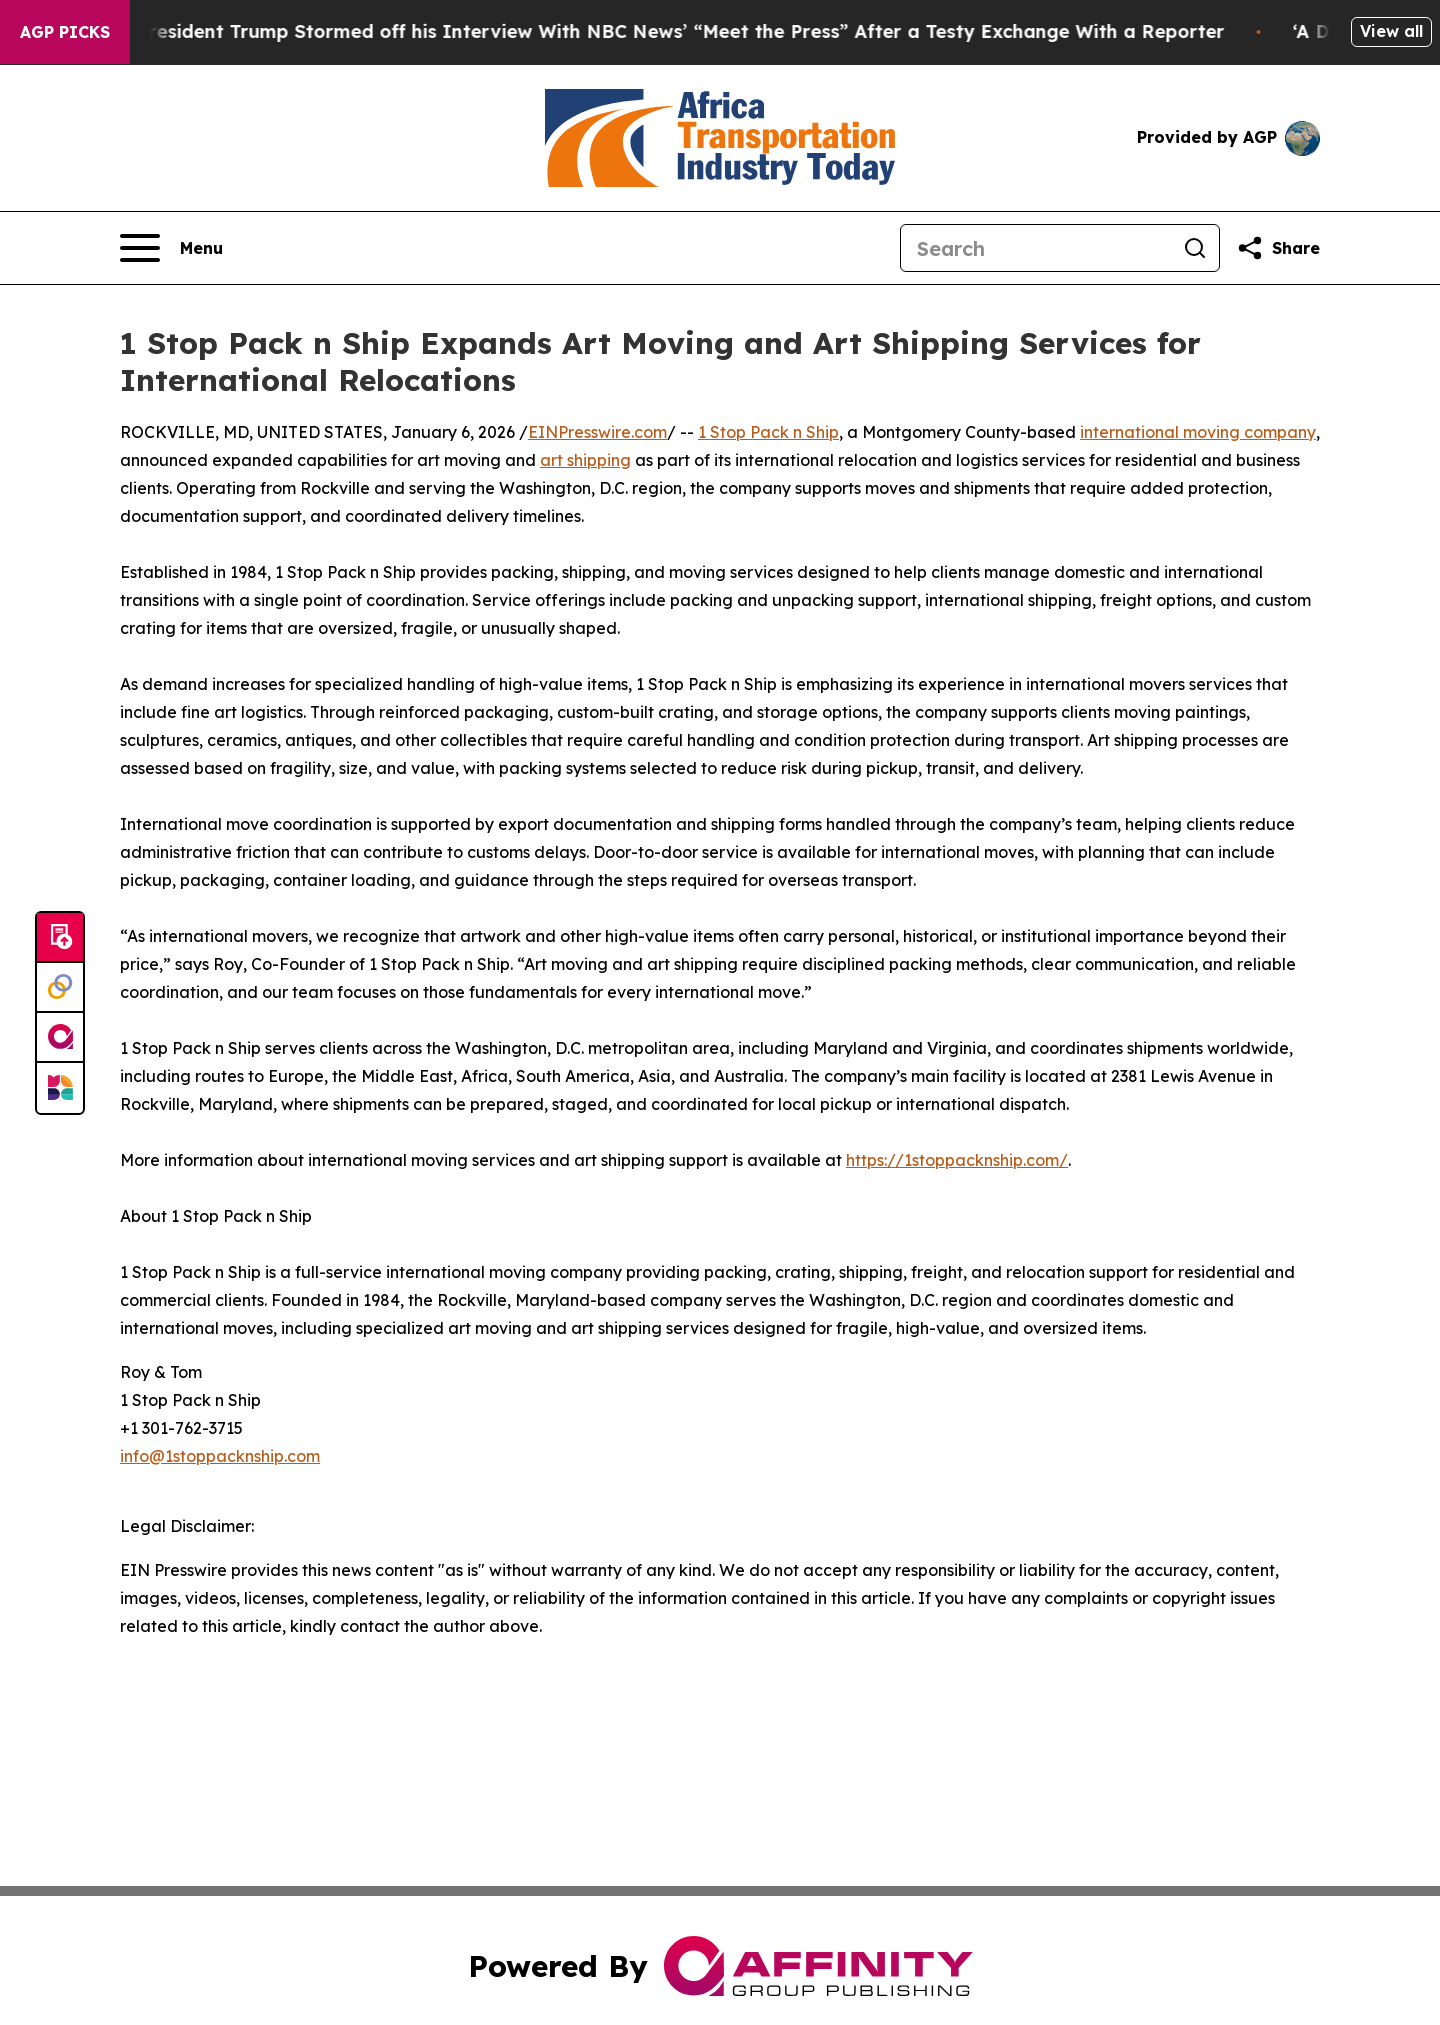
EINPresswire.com (597, 432)
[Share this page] (1278, 248)
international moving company (1198, 432)
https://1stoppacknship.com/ (957, 1160)
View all (1391, 31)
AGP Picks (65, 32)
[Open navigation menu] (171, 248)
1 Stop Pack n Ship (768, 432)
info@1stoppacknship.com (220, 1456)
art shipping (585, 460)
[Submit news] (60, 938)
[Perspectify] (60, 988)
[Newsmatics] (60, 1088)
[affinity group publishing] (60, 1038)
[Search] (1036, 248)
